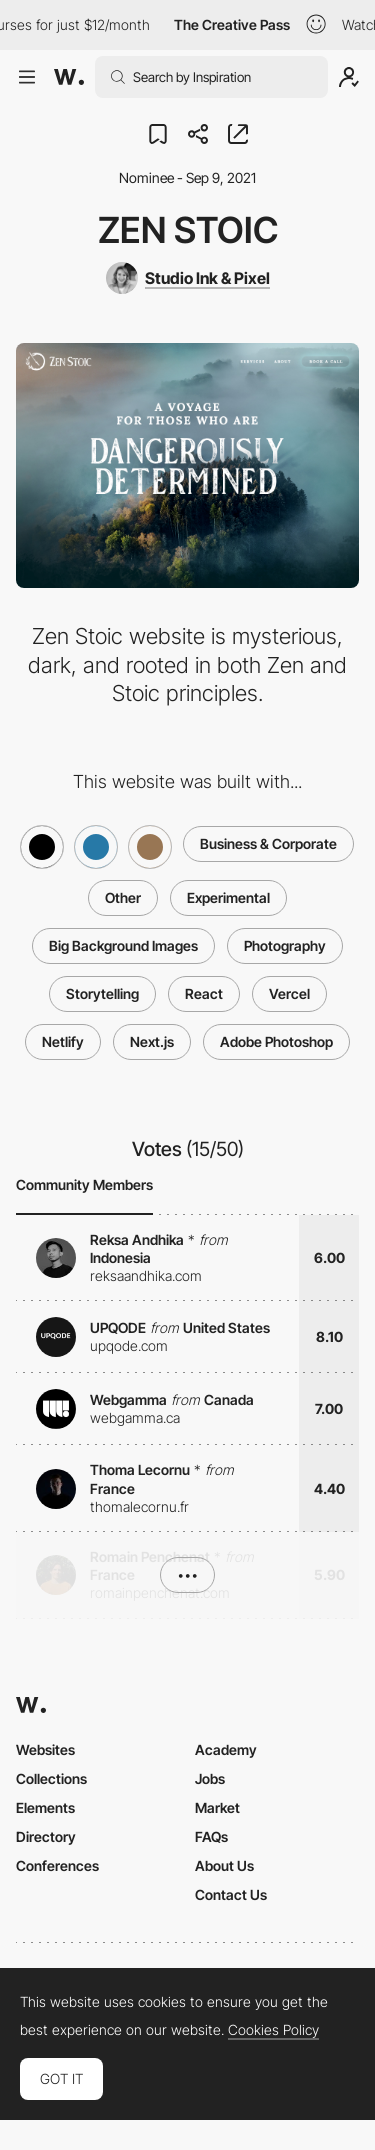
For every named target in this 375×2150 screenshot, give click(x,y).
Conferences (57, 1865)
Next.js (152, 1041)
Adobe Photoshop (276, 1041)
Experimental (228, 897)
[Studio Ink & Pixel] (188, 278)
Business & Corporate (268, 843)
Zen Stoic (188, 230)
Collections (51, 1778)
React (204, 993)
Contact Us (231, 1894)
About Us (224, 1865)
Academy (226, 1749)
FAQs (211, 1836)
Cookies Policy (273, 2030)
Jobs (210, 1778)
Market (217, 1807)
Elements (45, 1807)
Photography (285, 945)
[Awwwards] (69, 77)
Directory (46, 1836)
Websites (45, 1749)
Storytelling (102, 993)
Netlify (63, 1041)
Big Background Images (123, 945)
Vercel (289, 993)
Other (123, 897)
